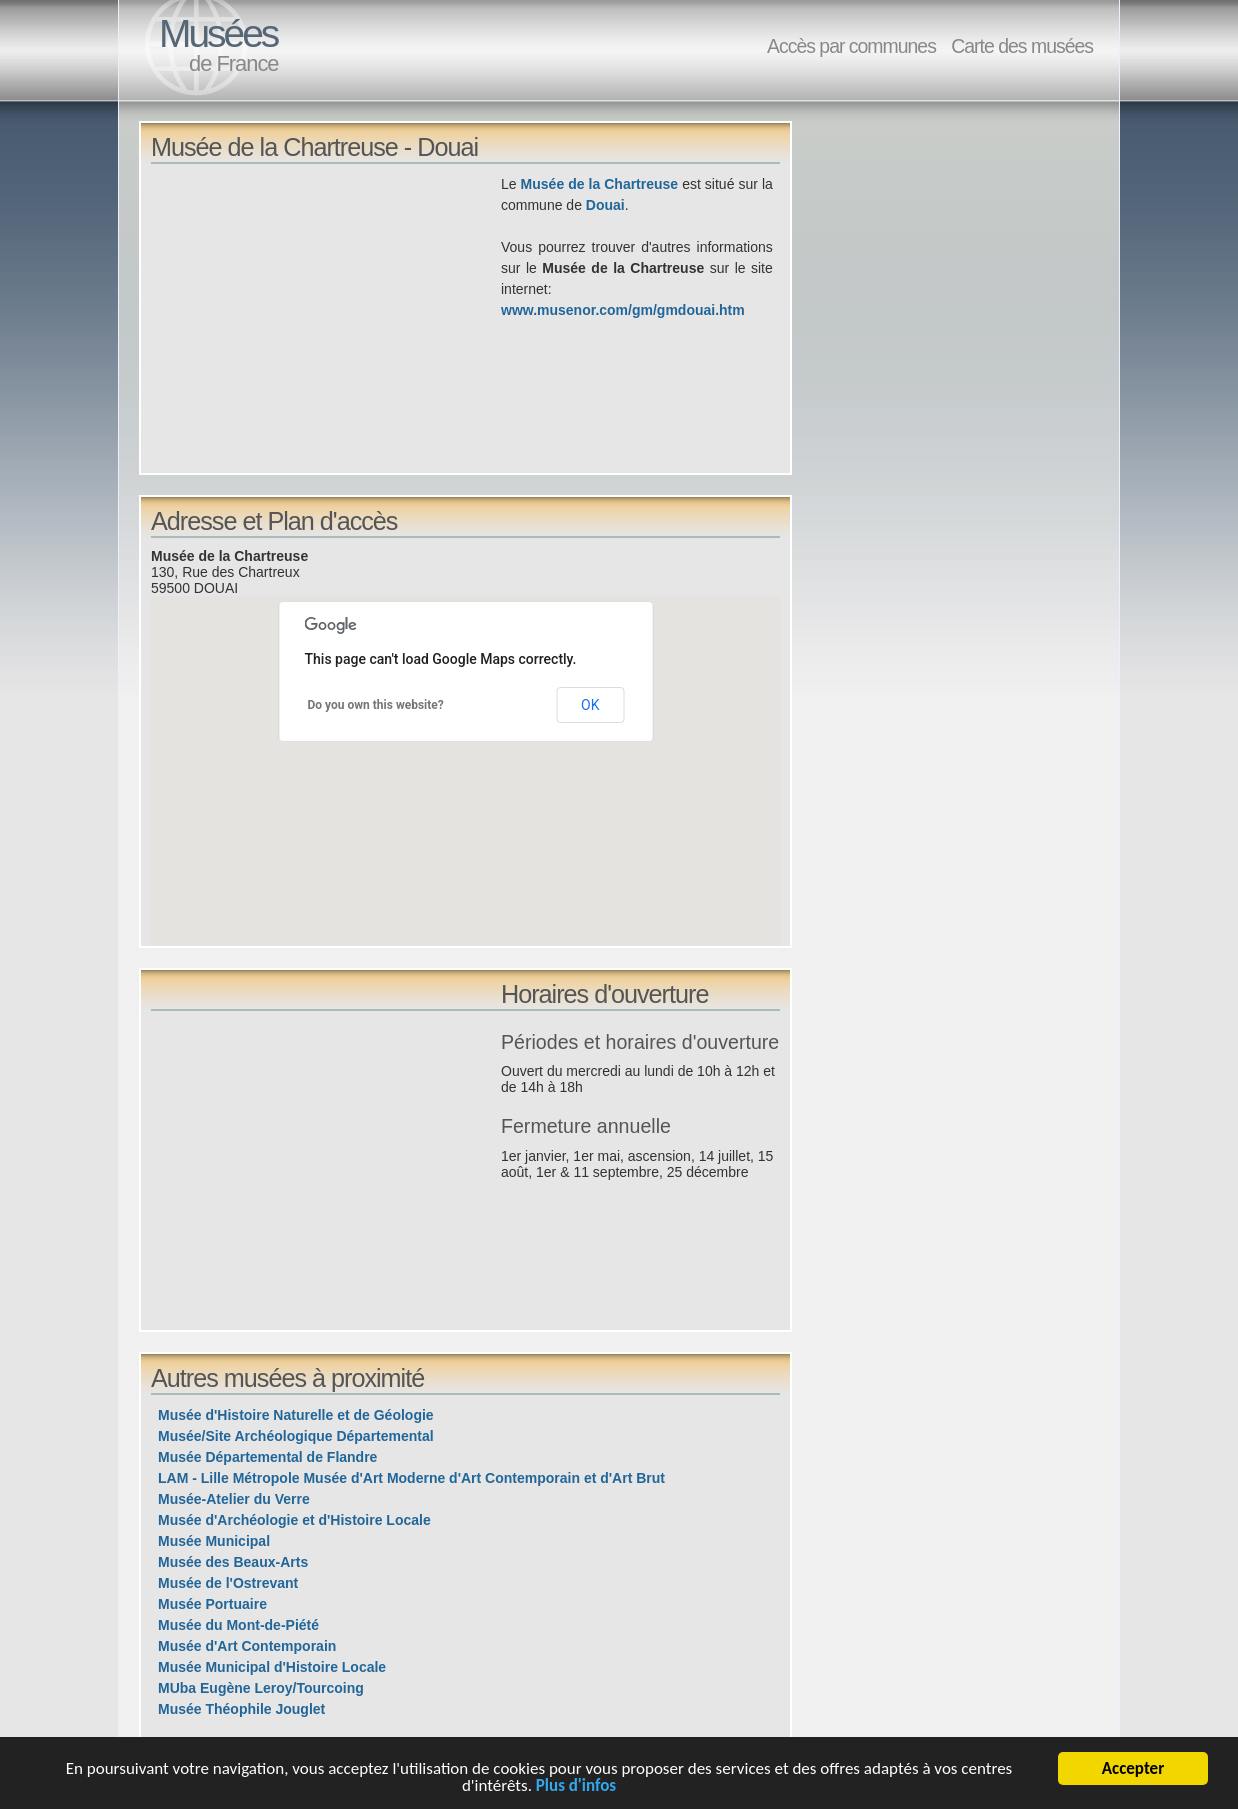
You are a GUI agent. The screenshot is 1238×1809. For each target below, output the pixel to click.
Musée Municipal (214, 1541)
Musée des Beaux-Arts (233, 1562)
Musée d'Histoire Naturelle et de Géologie (296, 1415)
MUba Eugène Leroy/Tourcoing (261, 1688)
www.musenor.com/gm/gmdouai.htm (623, 310)
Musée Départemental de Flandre (267, 1457)
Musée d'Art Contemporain (247, 1646)
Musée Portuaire (212, 1604)
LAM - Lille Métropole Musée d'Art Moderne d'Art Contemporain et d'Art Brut (411, 1478)
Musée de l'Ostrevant (228, 1583)
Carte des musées (1022, 46)
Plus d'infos (576, 1789)
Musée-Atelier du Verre (234, 1499)
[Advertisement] (326, 314)
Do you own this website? (376, 705)
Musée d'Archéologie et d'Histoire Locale (294, 1520)
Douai (605, 205)
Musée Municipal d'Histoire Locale (272, 1667)
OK (590, 705)
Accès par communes (851, 46)
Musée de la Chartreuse (600, 184)
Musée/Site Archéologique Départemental (296, 1436)
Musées (218, 33)
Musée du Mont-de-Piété (238, 1625)
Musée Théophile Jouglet (241, 1709)
